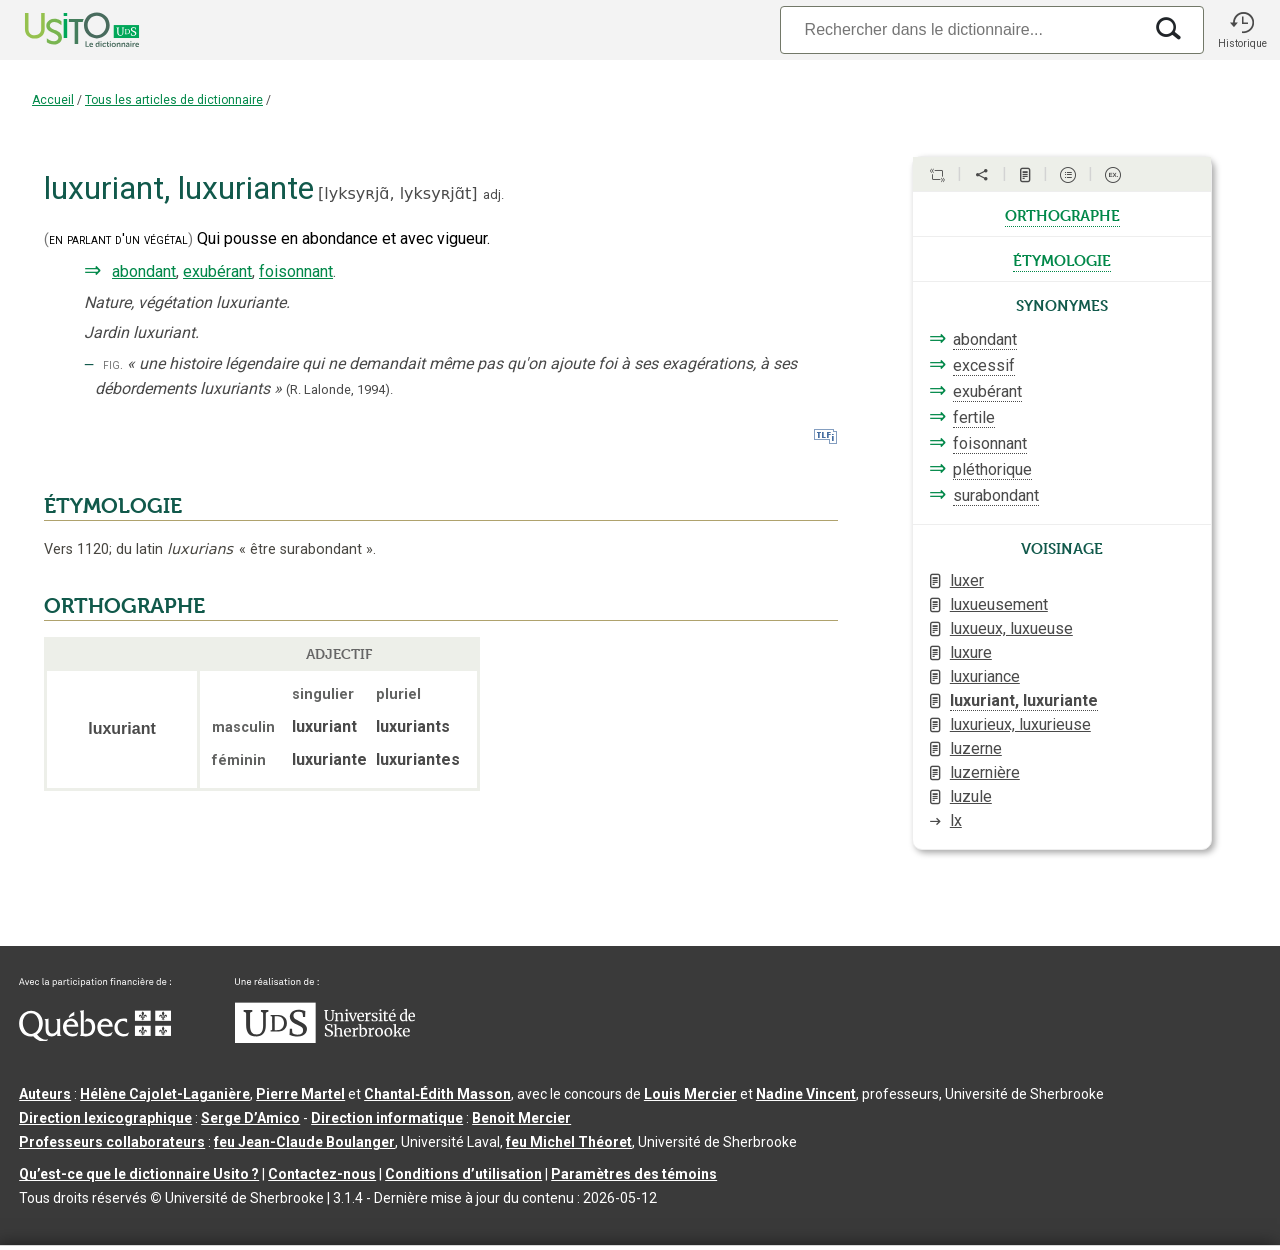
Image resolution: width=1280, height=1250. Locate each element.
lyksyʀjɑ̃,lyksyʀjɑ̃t (397, 193)
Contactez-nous (322, 1174)
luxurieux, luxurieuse (1020, 724)
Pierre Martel (300, 1094)
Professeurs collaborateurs (112, 1142)
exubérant (217, 271)
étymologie (1062, 259)
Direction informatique (387, 1118)
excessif (984, 365)
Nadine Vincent (806, 1094)
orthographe (1062, 214)
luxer (967, 580)
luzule (971, 796)
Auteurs (45, 1094)
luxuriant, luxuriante (1024, 700)
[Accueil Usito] (60, 30)
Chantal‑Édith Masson (437, 1094)
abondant (144, 271)
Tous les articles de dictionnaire (174, 100)
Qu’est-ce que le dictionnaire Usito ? (139, 1174)
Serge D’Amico (250, 1118)
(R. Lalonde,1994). (339, 389)
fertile (974, 417)
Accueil (53, 100)
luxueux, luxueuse (1011, 628)
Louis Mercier (690, 1094)
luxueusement (999, 604)
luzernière (985, 772)
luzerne (976, 748)
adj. (493, 194)
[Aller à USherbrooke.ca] (325, 1038)
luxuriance (985, 676)
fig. (113, 364)
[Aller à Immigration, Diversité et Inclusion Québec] (95, 1036)
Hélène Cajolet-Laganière (165, 1094)
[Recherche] (961, 29)
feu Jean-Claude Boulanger (304, 1142)
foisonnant (296, 271)
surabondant (996, 495)
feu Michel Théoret (569, 1142)
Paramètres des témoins (634, 1174)
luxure (971, 652)
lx (956, 820)
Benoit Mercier (521, 1118)
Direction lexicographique (105, 1118)
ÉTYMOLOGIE (113, 506)
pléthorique (992, 469)
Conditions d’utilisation (463, 1174)
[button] (1242, 30)
